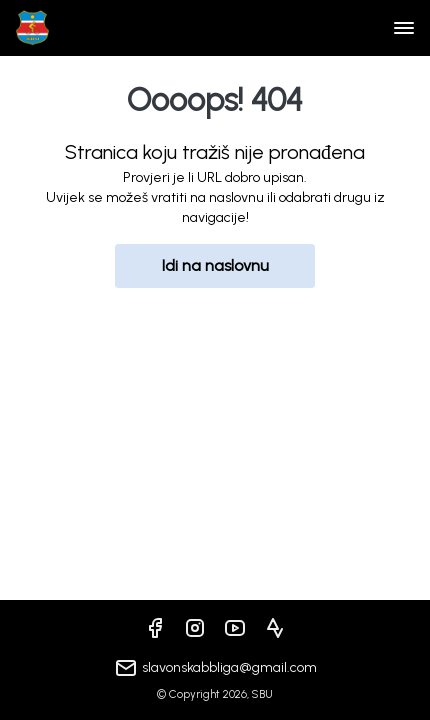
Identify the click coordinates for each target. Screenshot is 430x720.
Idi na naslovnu (215, 265)
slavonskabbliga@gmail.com (229, 667)
